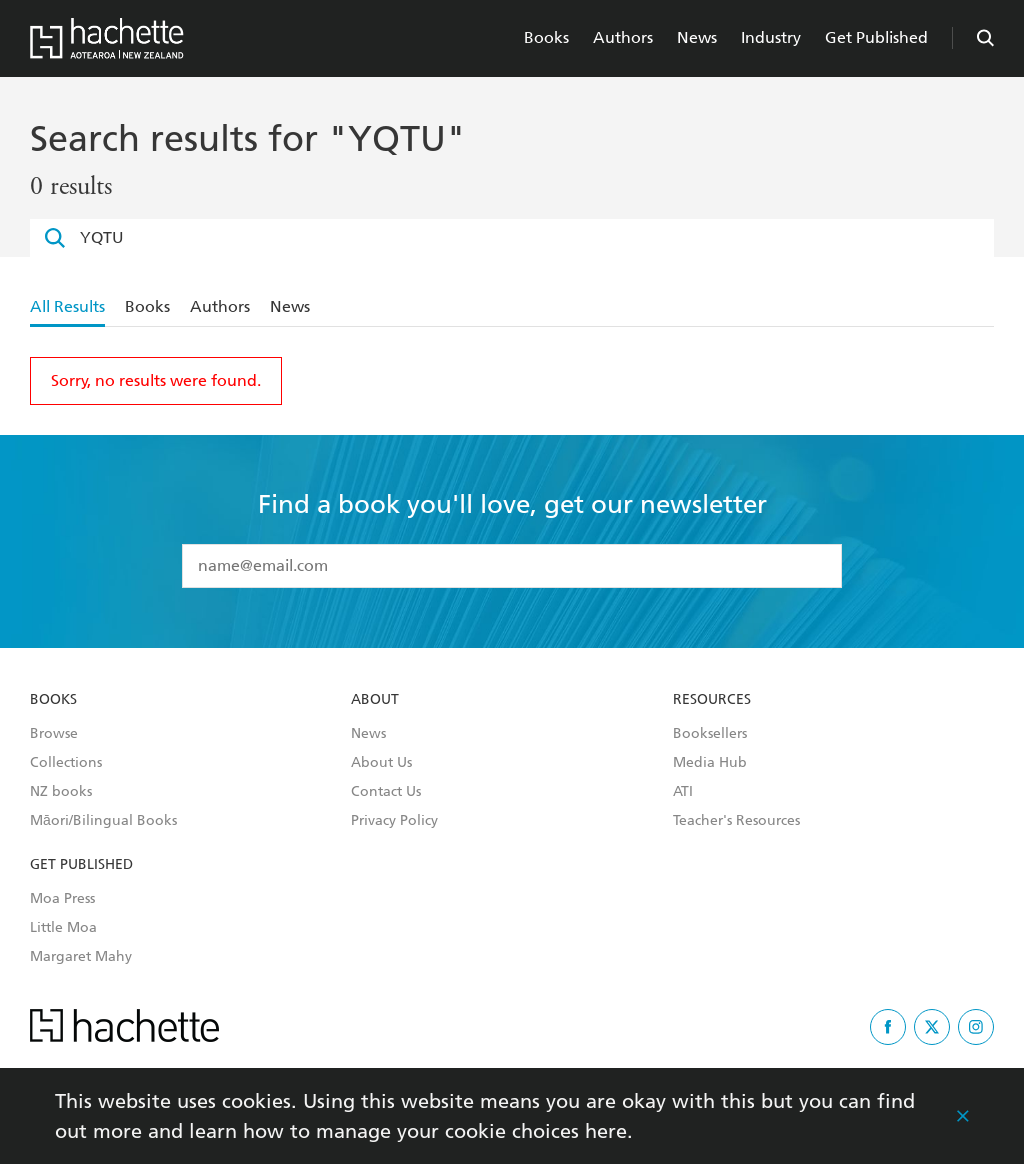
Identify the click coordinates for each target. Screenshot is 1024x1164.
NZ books (61, 792)
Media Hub (710, 763)
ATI (683, 792)
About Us (381, 763)
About (375, 700)
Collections (66, 763)
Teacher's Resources (736, 821)
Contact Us (386, 792)
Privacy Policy (394, 821)
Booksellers (710, 734)
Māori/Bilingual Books (103, 821)
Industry (771, 37)
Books (546, 37)
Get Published (876, 37)
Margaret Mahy (81, 957)
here (606, 1131)
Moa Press (62, 899)
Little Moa (63, 928)
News (697, 37)
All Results (67, 306)
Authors (623, 37)
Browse (54, 734)
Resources (712, 700)
